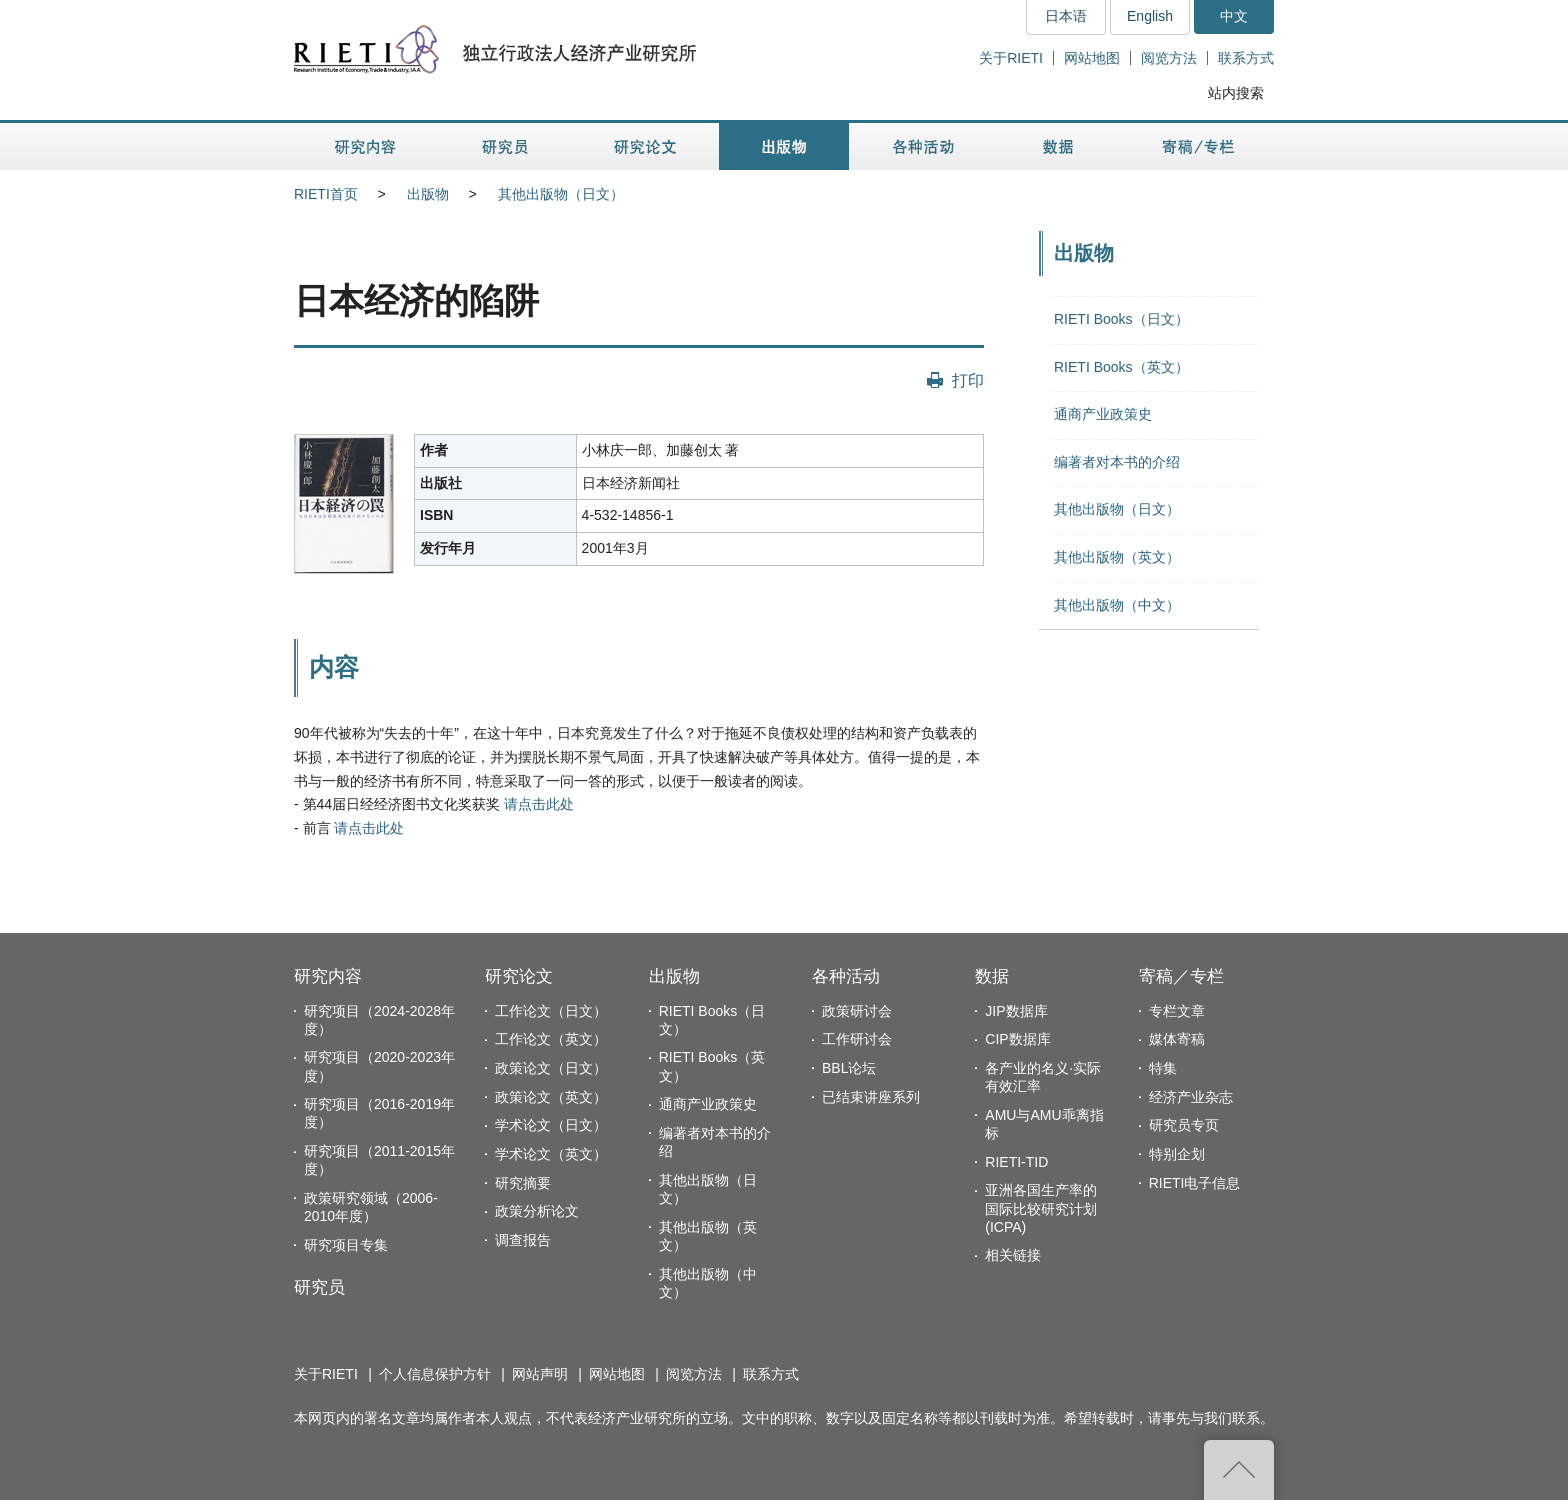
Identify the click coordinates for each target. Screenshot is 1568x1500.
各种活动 (846, 976)
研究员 (319, 1287)
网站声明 (540, 1374)
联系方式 (1246, 58)
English (1150, 16)
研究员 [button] (505, 146)
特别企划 (1177, 1154)
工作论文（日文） (551, 1011)
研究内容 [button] (366, 146)
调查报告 (523, 1240)
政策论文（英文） (551, 1097)
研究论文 (519, 976)
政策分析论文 (537, 1211)
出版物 (428, 194)
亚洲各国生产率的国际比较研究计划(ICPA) (1041, 1208)
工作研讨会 (857, 1039)
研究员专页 (1184, 1125)
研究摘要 (523, 1183)
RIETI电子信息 (1195, 1183)
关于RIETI (1011, 58)
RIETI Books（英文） (1121, 367)
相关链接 (1013, 1255)
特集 (1163, 1068)
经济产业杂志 (1191, 1097)
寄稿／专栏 (1181, 976)
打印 (968, 380)
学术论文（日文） (551, 1125)
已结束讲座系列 (871, 1097)
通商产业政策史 (1103, 414)
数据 (992, 976)
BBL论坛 (849, 1068)
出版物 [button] (784, 146)
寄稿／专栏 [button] (1198, 146)
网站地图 (1092, 58)
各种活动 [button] (923, 146)
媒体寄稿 (1177, 1039)
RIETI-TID (1016, 1162)
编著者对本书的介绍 (1117, 462)
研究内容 (328, 976)
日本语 (1066, 16)
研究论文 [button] (645, 146)
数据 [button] (1060, 146)
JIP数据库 (1016, 1011)
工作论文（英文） (551, 1039)
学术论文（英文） (551, 1154)
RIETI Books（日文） (1121, 319)
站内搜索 (1236, 93)
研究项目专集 (346, 1245)
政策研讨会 (857, 1011)
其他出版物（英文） (1117, 557)
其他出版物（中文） (1117, 605)
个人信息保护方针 (435, 1374)
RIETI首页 (326, 194)
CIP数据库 (1017, 1039)
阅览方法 (1169, 58)
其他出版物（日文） (561, 194)
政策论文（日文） (551, 1068)
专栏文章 (1177, 1011)
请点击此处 (539, 804)
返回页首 (1239, 1470)
